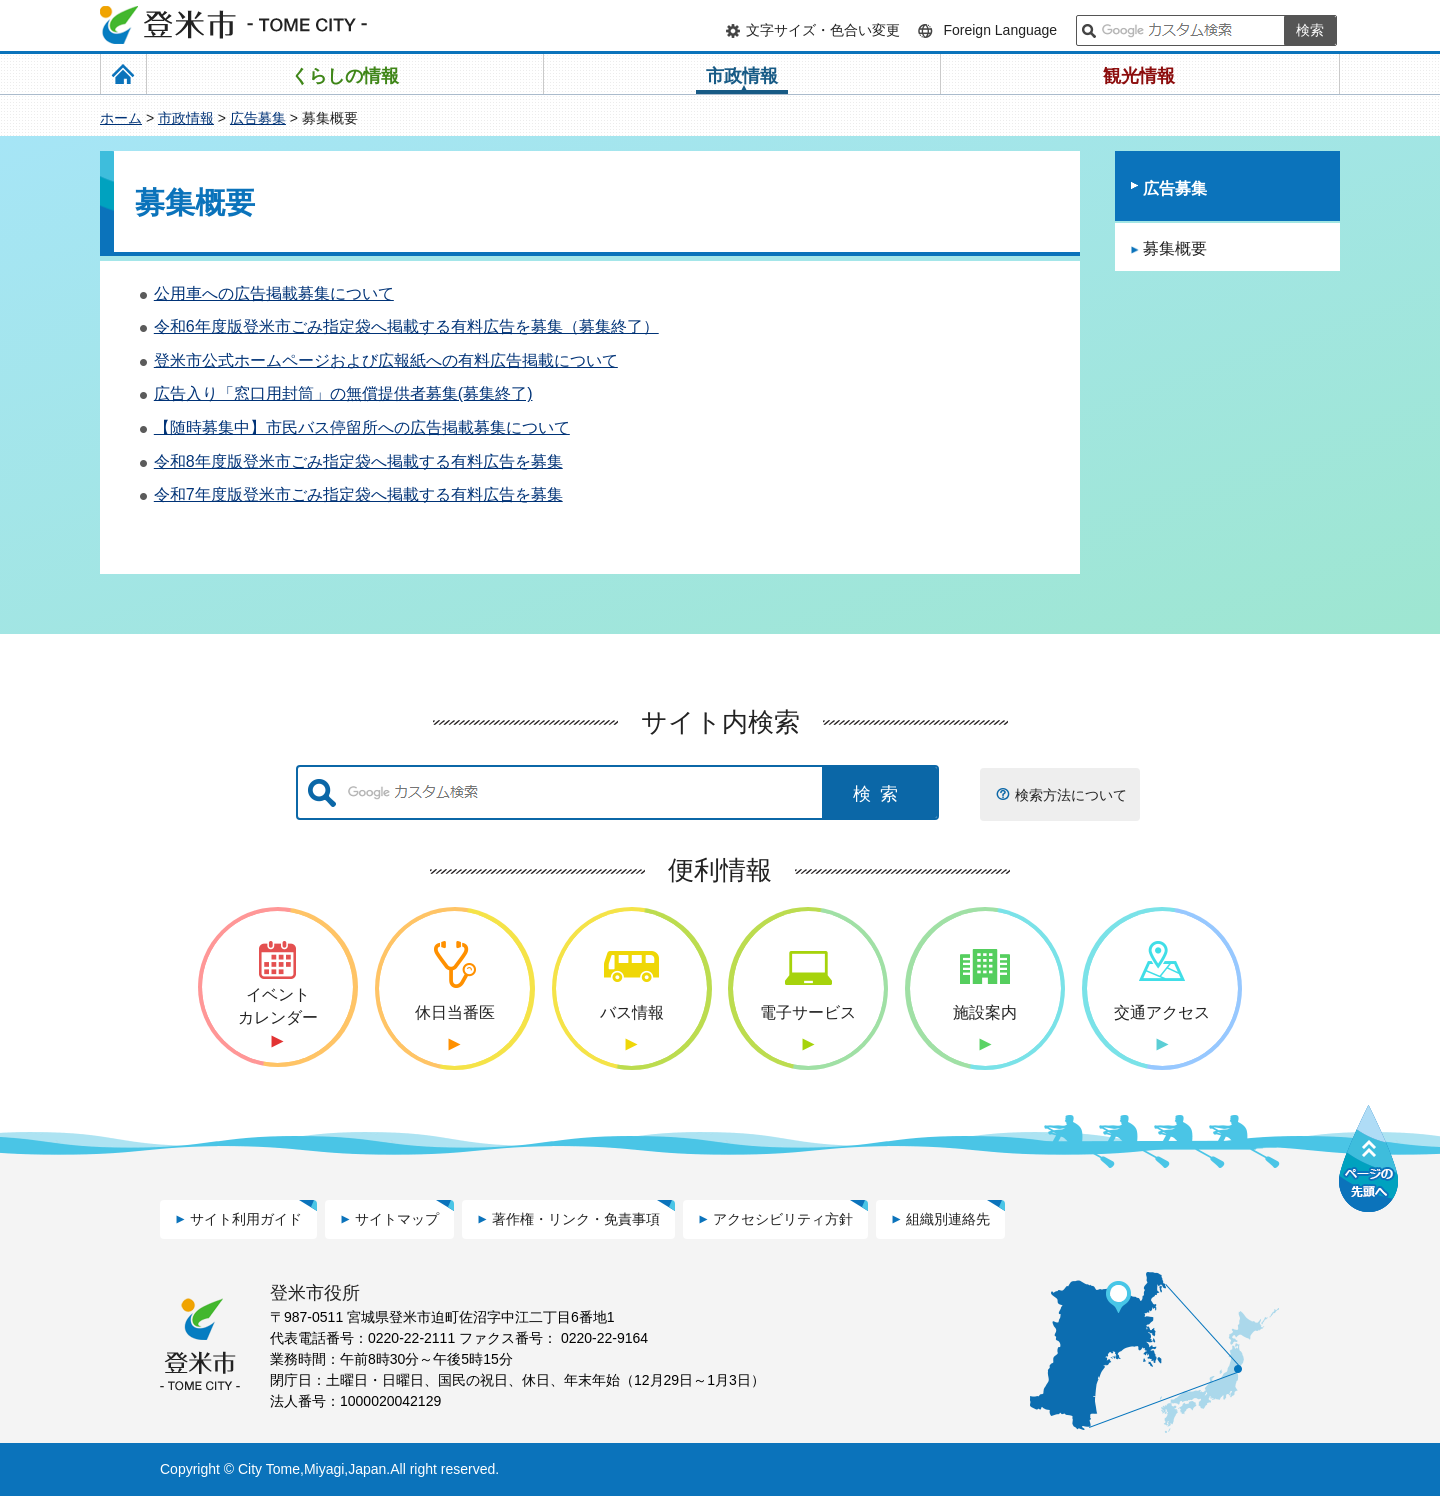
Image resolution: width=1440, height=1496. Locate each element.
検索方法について (1071, 795)
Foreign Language (1000, 30)
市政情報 (186, 118)
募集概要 (1175, 248)
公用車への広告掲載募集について (274, 293)
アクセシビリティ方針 (783, 1219)
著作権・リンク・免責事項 (576, 1219)
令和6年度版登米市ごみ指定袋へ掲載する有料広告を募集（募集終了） (406, 326)
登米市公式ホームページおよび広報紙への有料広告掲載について (386, 360)
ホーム (121, 118)
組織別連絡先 (948, 1219)
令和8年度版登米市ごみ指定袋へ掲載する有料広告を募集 (358, 461)
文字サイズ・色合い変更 (823, 30)
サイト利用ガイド (246, 1219)
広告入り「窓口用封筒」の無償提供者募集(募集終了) (343, 393)
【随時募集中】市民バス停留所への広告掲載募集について (362, 427)
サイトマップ (397, 1219)
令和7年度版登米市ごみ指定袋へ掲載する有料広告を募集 (358, 494)
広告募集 (258, 118)
